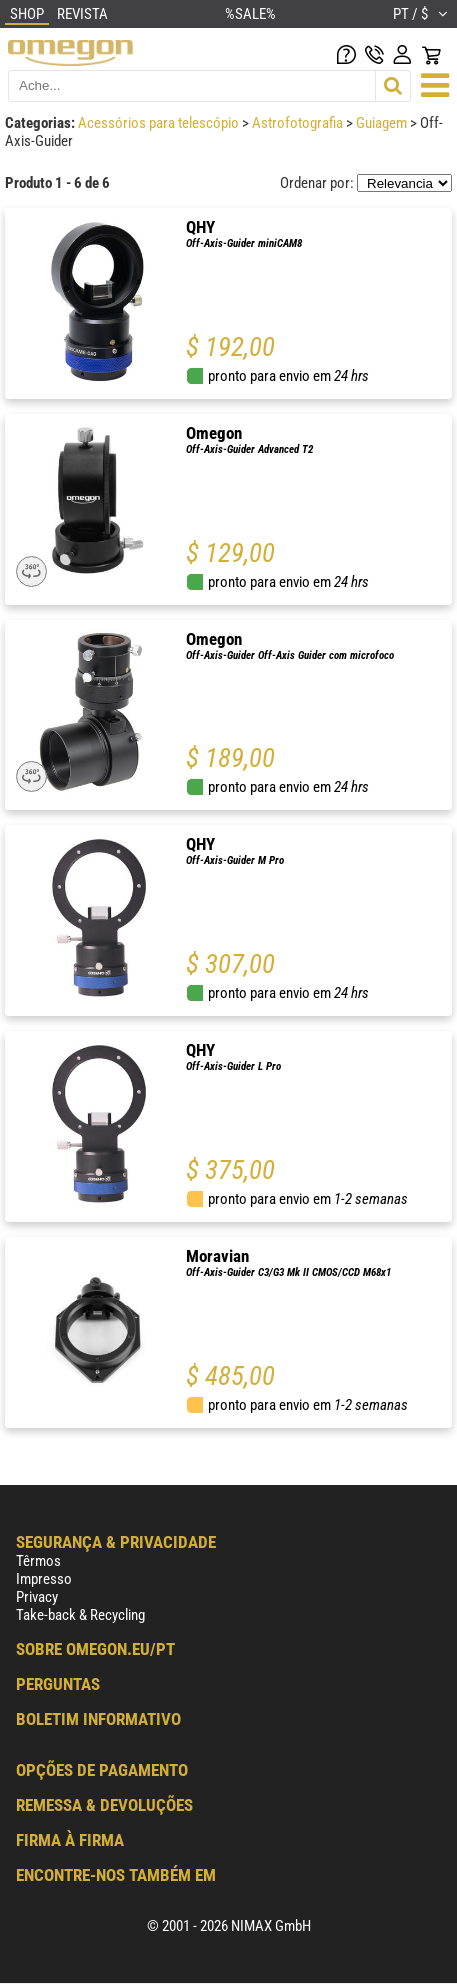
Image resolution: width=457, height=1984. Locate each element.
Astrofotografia (299, 123)
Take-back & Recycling (80, 1615)
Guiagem (383, 123)
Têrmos (38, 1561)
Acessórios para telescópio (160, 123)
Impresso (44, 1579)
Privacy (37, 1597)
